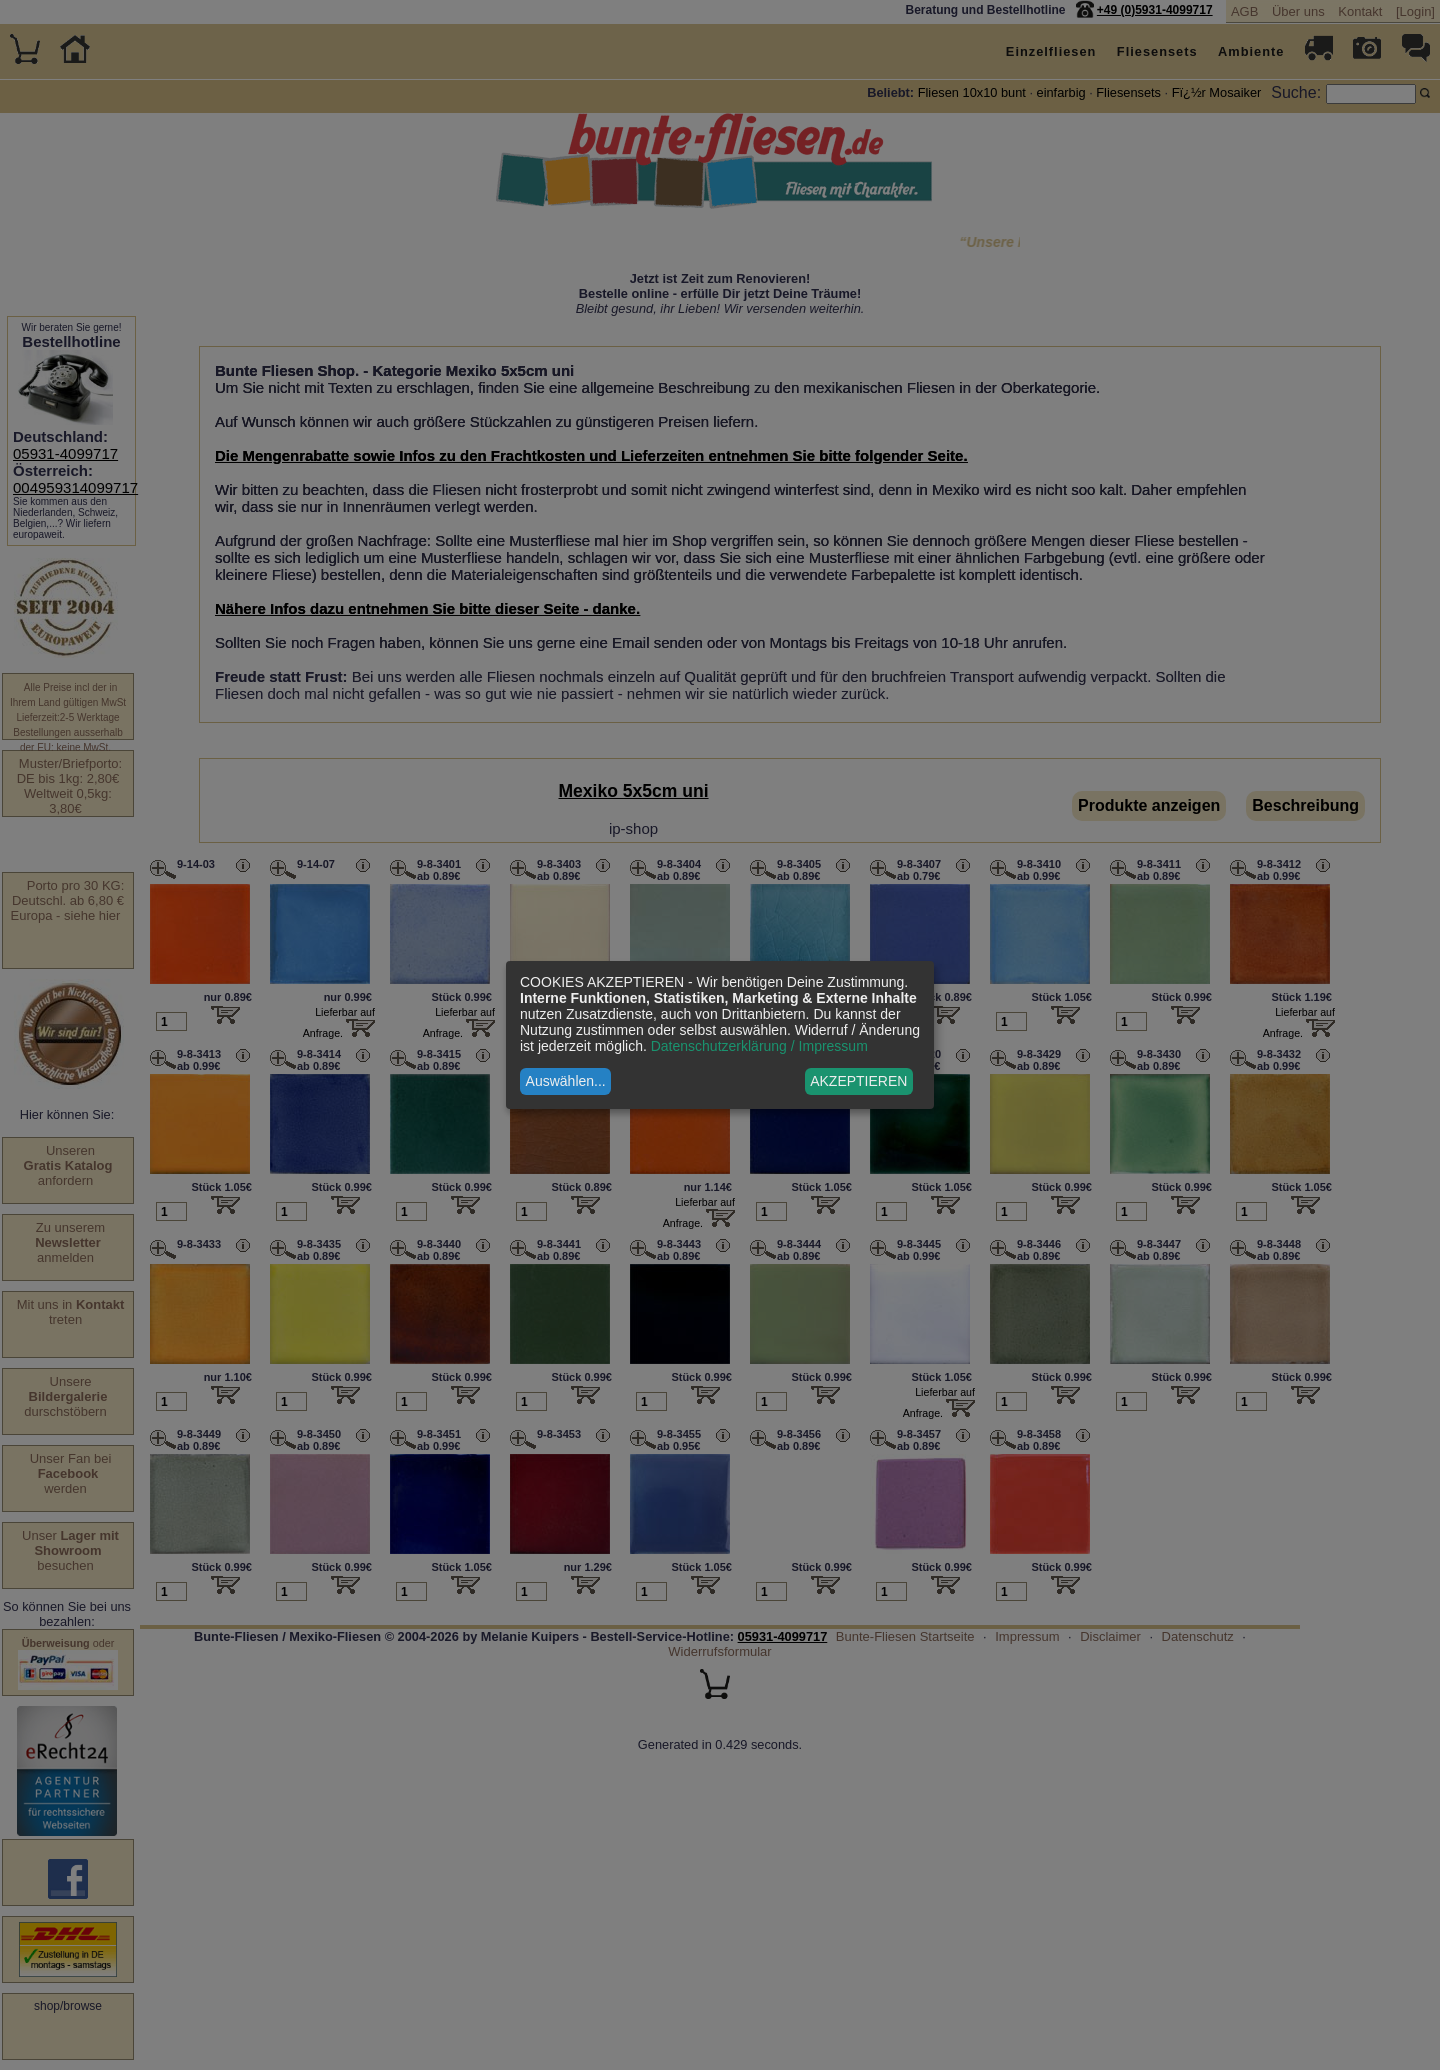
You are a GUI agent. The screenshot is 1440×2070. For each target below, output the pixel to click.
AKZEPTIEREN (858, 1081)
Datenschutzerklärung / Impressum (759, 1046)
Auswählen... (566, 1081)
